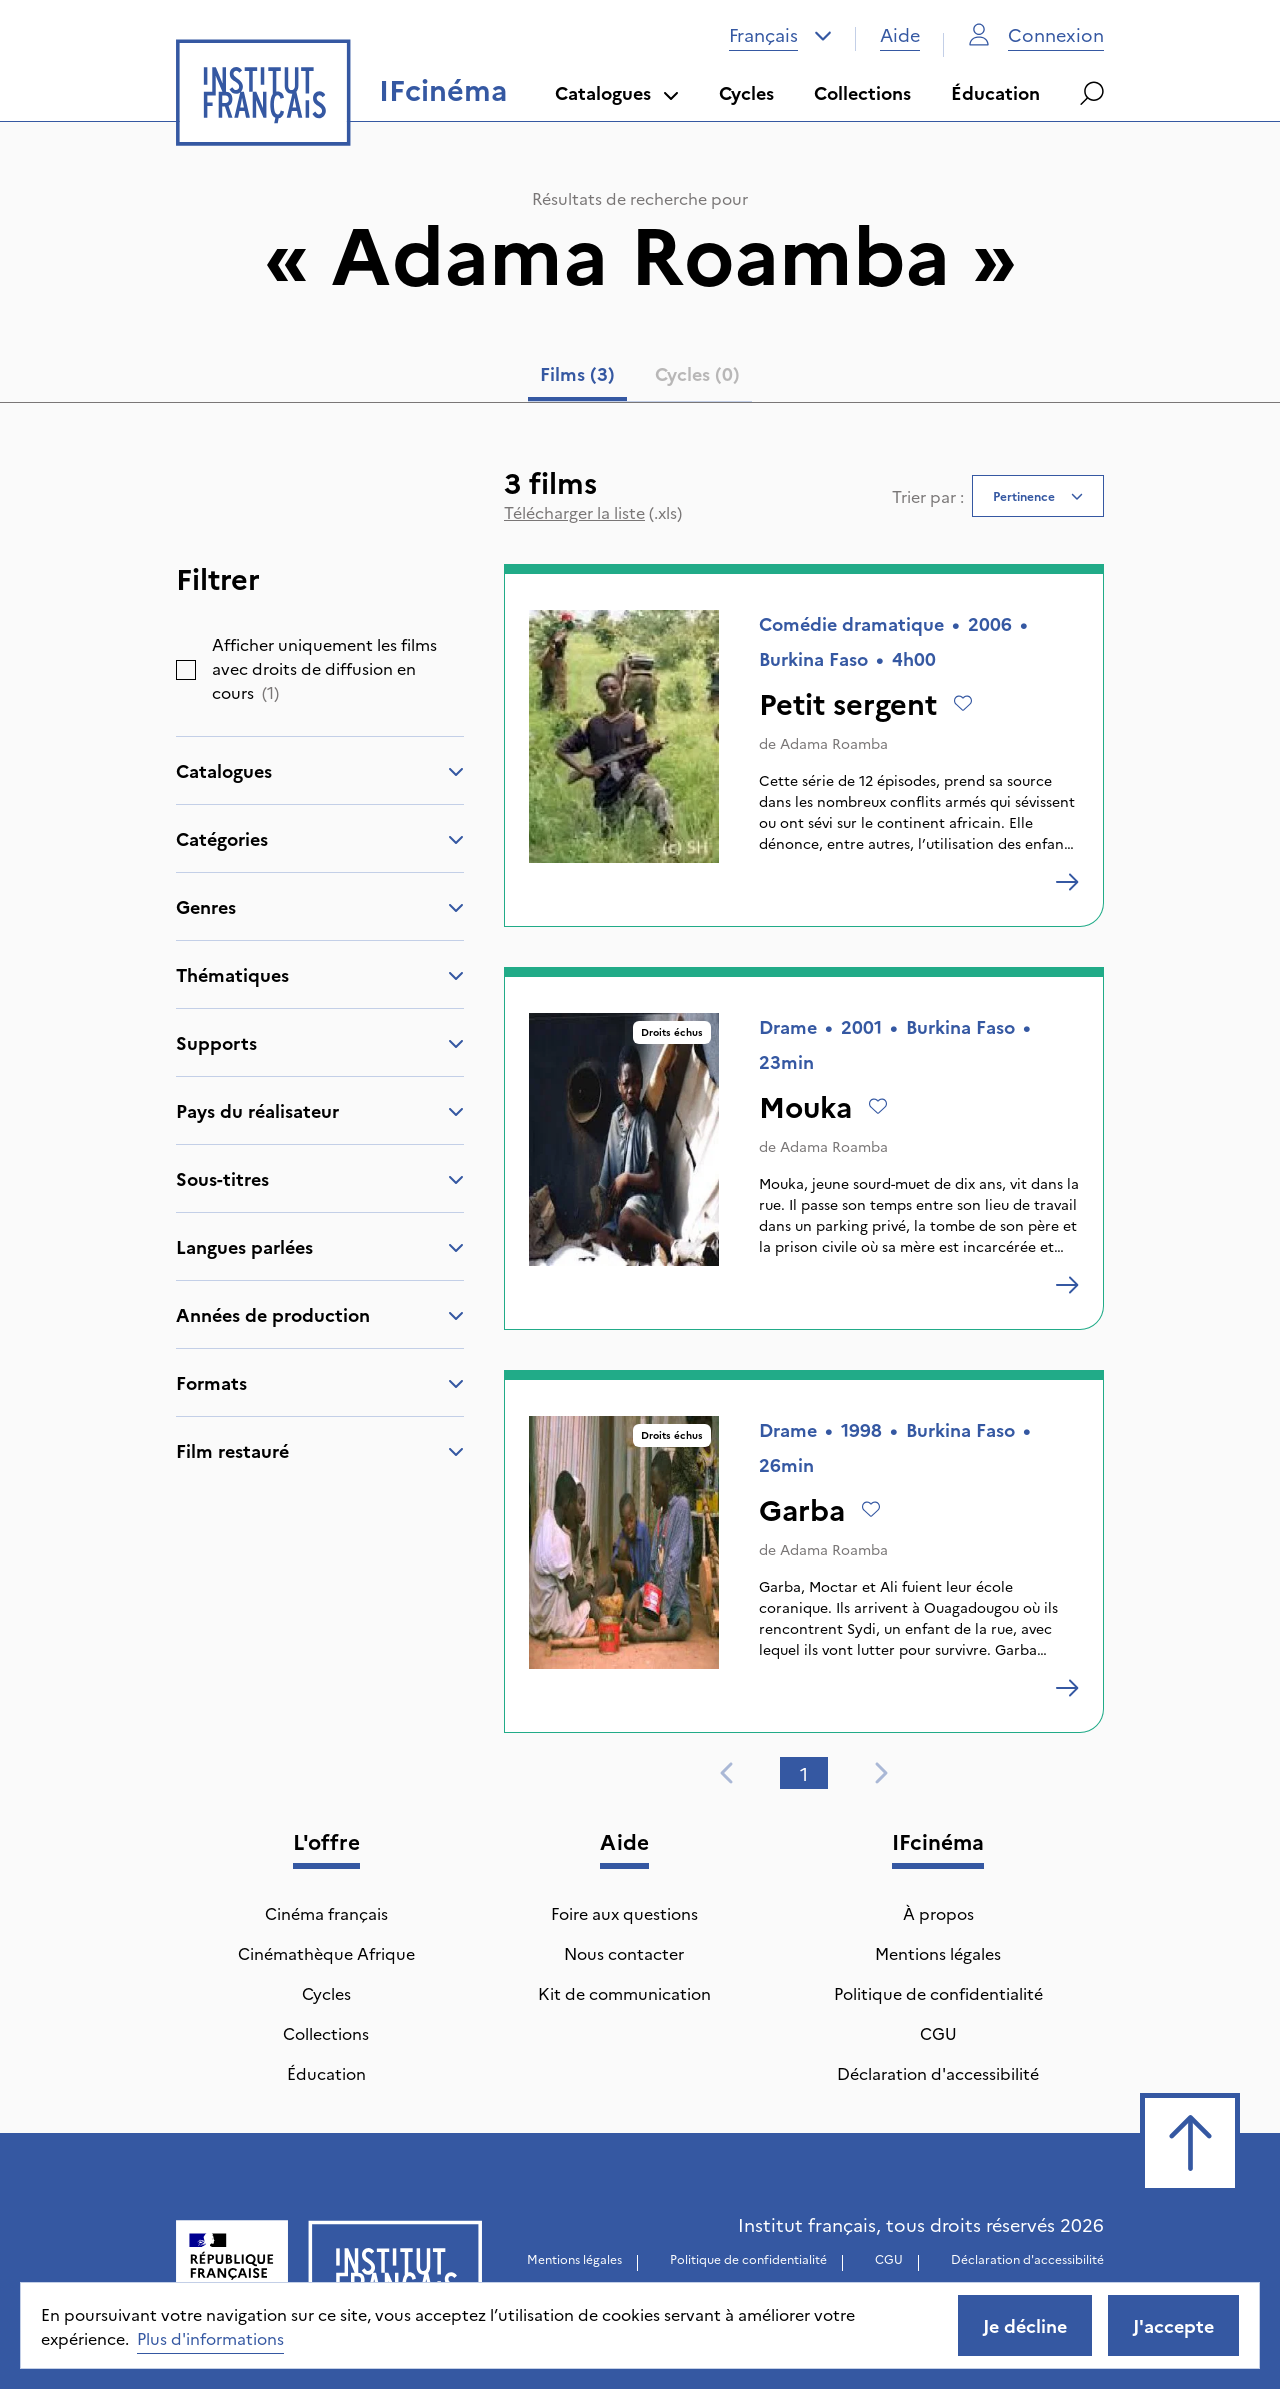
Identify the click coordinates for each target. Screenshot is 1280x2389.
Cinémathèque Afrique (326, 1953)
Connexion (1036, 34)
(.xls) (593, 512)
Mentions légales (938, 1953)
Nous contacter (624, 1953)
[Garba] (1067, 1688)
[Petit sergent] (1067, 882)
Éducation (995, 92)
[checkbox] (186, 670)
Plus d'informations (210, 2338)
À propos (938, 1913)
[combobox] (780, 35)
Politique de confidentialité (938, 1993)
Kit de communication (624, 1993)
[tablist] (640, 378)
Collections (862, 92)
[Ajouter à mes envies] (963, 703)
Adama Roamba (834, 743)
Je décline (1025, 2325)
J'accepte (1173, 2325)
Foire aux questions (624, 1913)
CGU (938, 2033)
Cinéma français (326, 1913)
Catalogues (617, 92)
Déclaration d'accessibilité (938, 2073)
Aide (900, 34)
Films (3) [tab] (577, 373)
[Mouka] (1067, 1285)
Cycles (746, 92)
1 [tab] (804, 1773)
